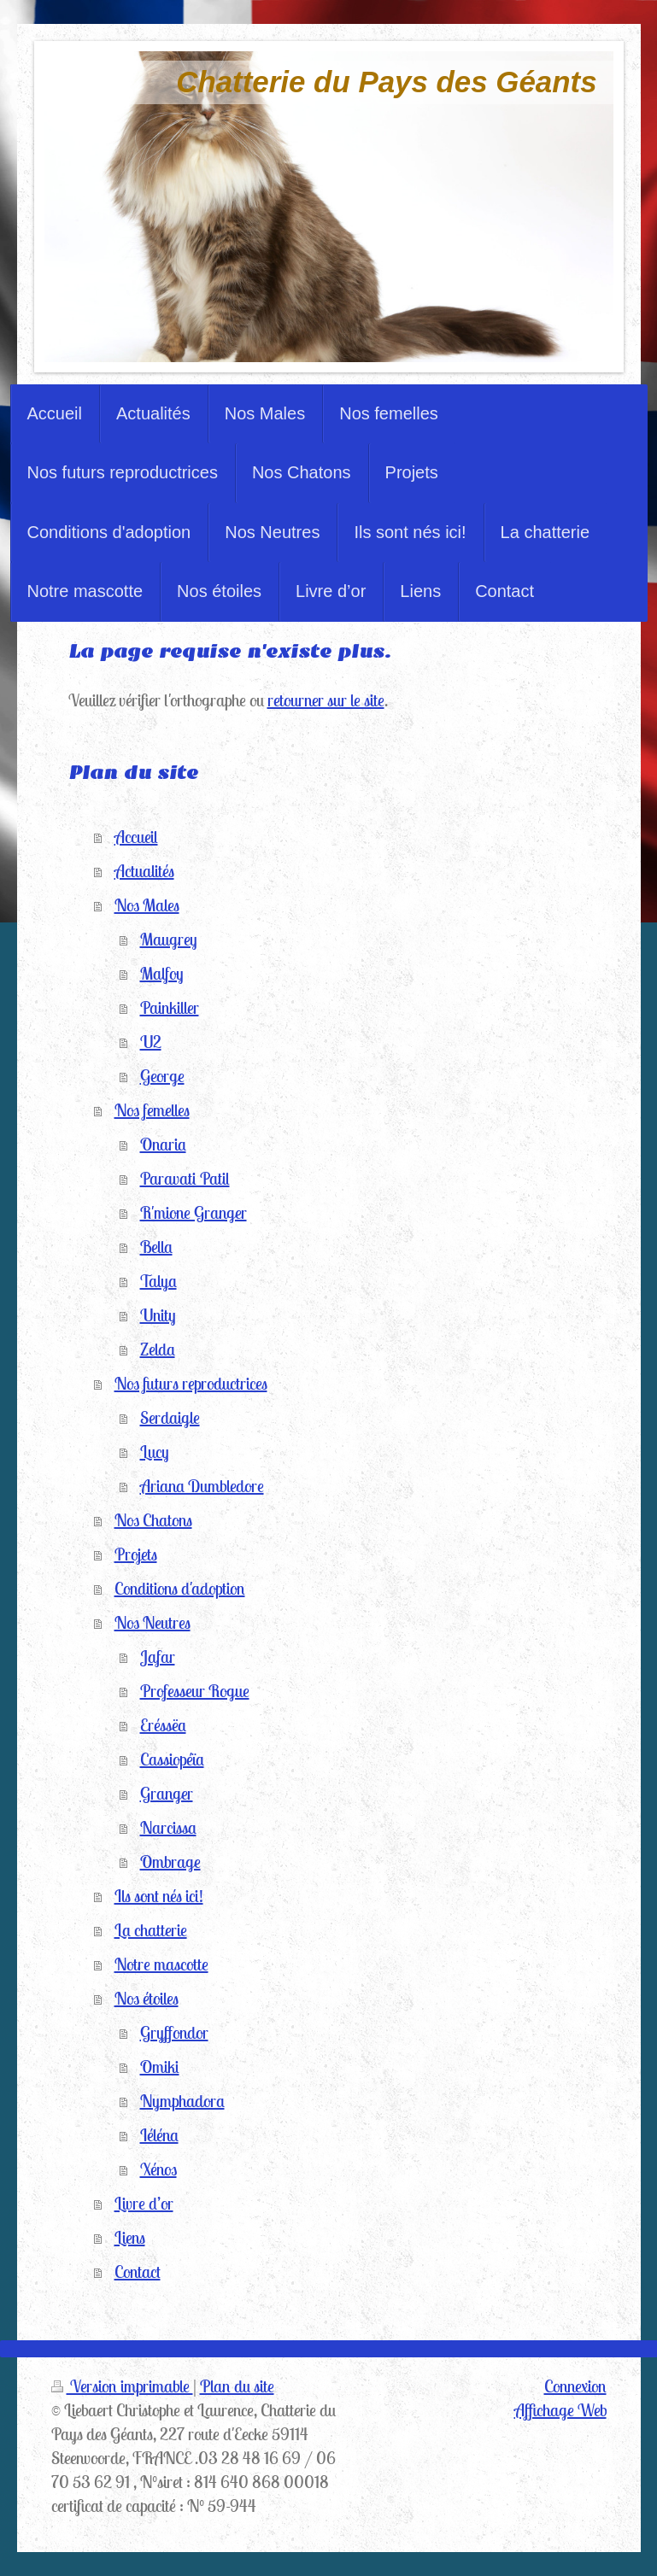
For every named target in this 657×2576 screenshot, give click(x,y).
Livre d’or (143, 2203)
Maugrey (168, 939)
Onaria (163, 1144)
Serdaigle (170, 1417)
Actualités (144, 870)
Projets (135, 1554)
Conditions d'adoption (179, 1588)
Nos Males (146, 905)
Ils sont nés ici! (158, 1895)
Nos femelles (152, 1110)
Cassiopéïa (172, 1759)
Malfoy (162, 973)
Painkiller (169, 1007)
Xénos (158, 2169)
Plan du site (237, 2386)
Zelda (157, 1349)
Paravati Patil (185, 1178)
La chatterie (150, 1930)
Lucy (154, 1451)
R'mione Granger (193, 1212)
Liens (129, 2237)
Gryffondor (174, 2032)
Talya (158, 1280)
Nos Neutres (152, 1622)
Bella (156, 1246)
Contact (137, 2271)
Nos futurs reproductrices (190, 1383)
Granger (166, 1793)
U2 (150, 1041)
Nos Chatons (153, 1520)
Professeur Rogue (194, 1690)
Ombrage (170, 1861)
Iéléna (159, 2135)
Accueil (136, 836)
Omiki (159, 2066)
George (162, 1075)
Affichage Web (560, 2410)
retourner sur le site (325, 700)
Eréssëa (163, 1725)
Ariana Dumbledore (202, 1485)
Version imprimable (122, 2386)
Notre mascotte (161, 1964)
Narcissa (168, 1827)
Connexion (575, 2386)
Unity (158, 1315)
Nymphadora (182, 2100)
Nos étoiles (146, 1998)
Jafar (157, 1656)
